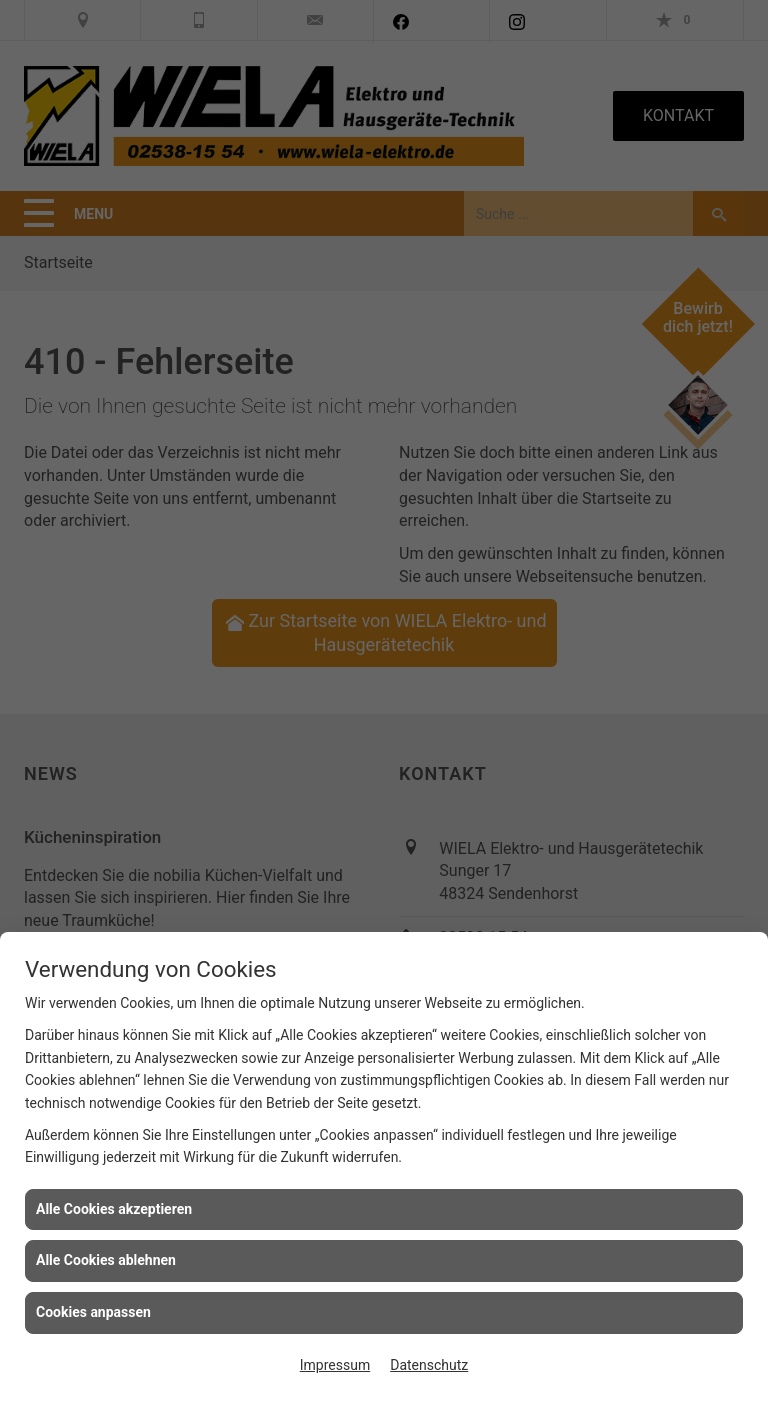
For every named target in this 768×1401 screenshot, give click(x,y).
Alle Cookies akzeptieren (114, 1209)
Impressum (335, 1365)
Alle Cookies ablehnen (106, 1260)
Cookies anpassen (93, 1312)
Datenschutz (429, 1365)
